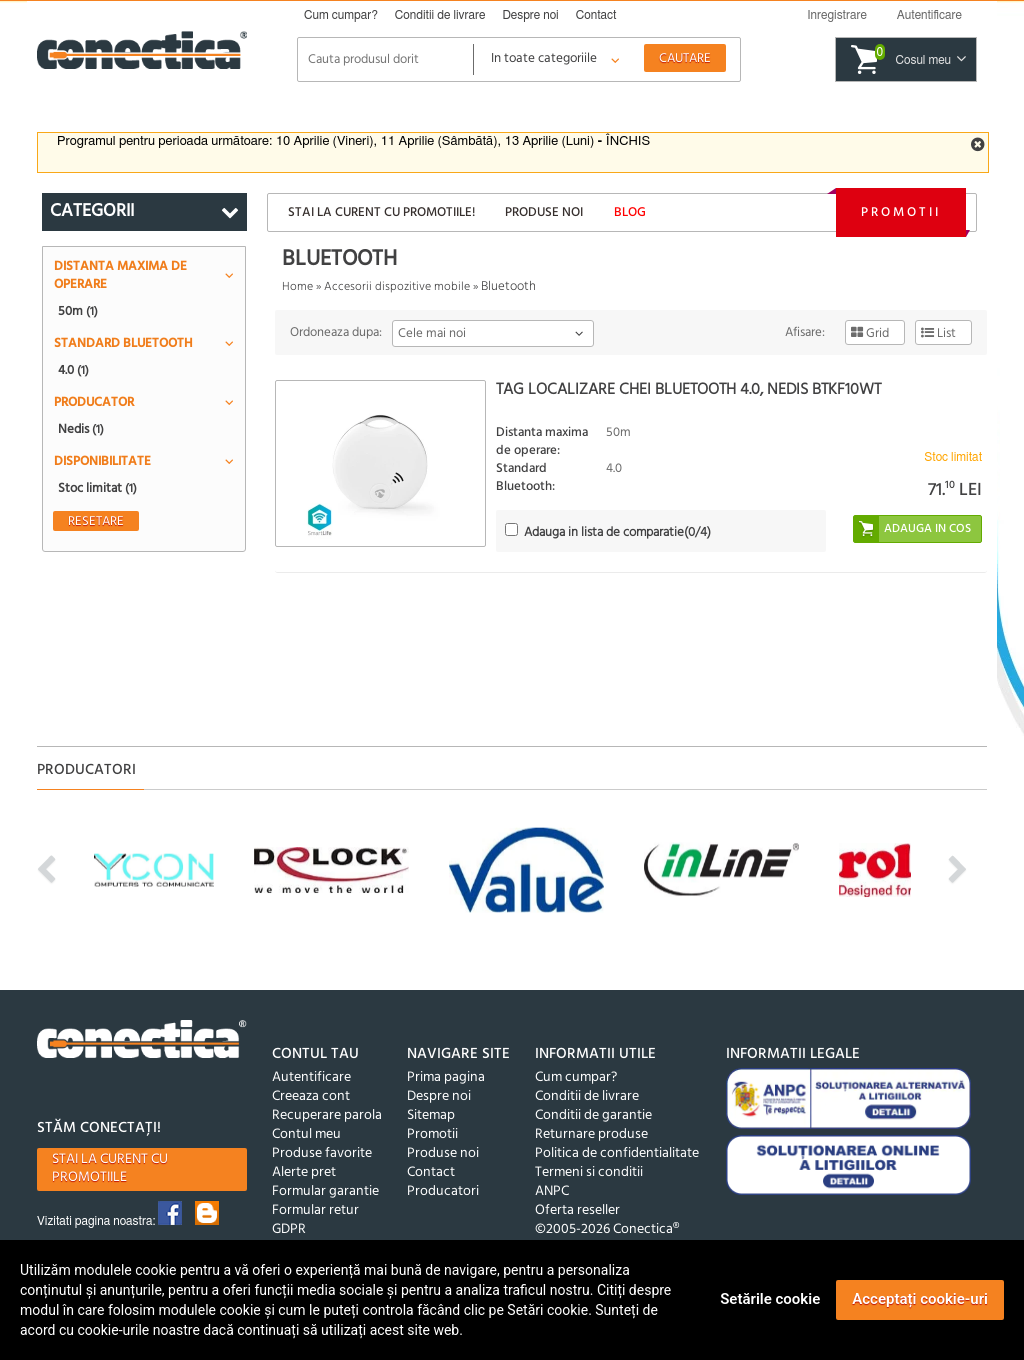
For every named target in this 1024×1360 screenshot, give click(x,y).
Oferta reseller (577, 1210)
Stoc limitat (97, 488)
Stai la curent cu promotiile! (381, 212)
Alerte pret (304, 1172)
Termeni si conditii (589, 1172)
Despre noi (530, 15)
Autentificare (311, 1077)
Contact (596, 15)
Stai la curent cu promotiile (110, 1168)
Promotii (901, 212)
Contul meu (306, 1134)
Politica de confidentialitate (617, 1153)
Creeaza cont (311, 1096)
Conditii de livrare (440, 15)
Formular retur (315, 1210)
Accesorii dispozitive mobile (397, 287)
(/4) (617, 532)
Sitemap (431, 1115)
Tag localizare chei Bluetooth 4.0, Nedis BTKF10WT (688, 390)
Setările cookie (770, 1299)
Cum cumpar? (341, 15)
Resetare (96, 521)
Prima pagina (446, 1077)
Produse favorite (322, 1153)
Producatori (443, 1191)
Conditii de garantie (593, 1115)
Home (297, 287)
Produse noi (544, 212)
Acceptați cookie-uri (920, 1299)
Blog (630, 212)
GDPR (289, 1229)
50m (78, 311)
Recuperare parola (327, 1115)
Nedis (81, 429)
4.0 (73, 370)
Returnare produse (591, 1134)
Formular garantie (325, 1191)
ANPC (552, 1191)
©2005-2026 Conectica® (607, 1229)
